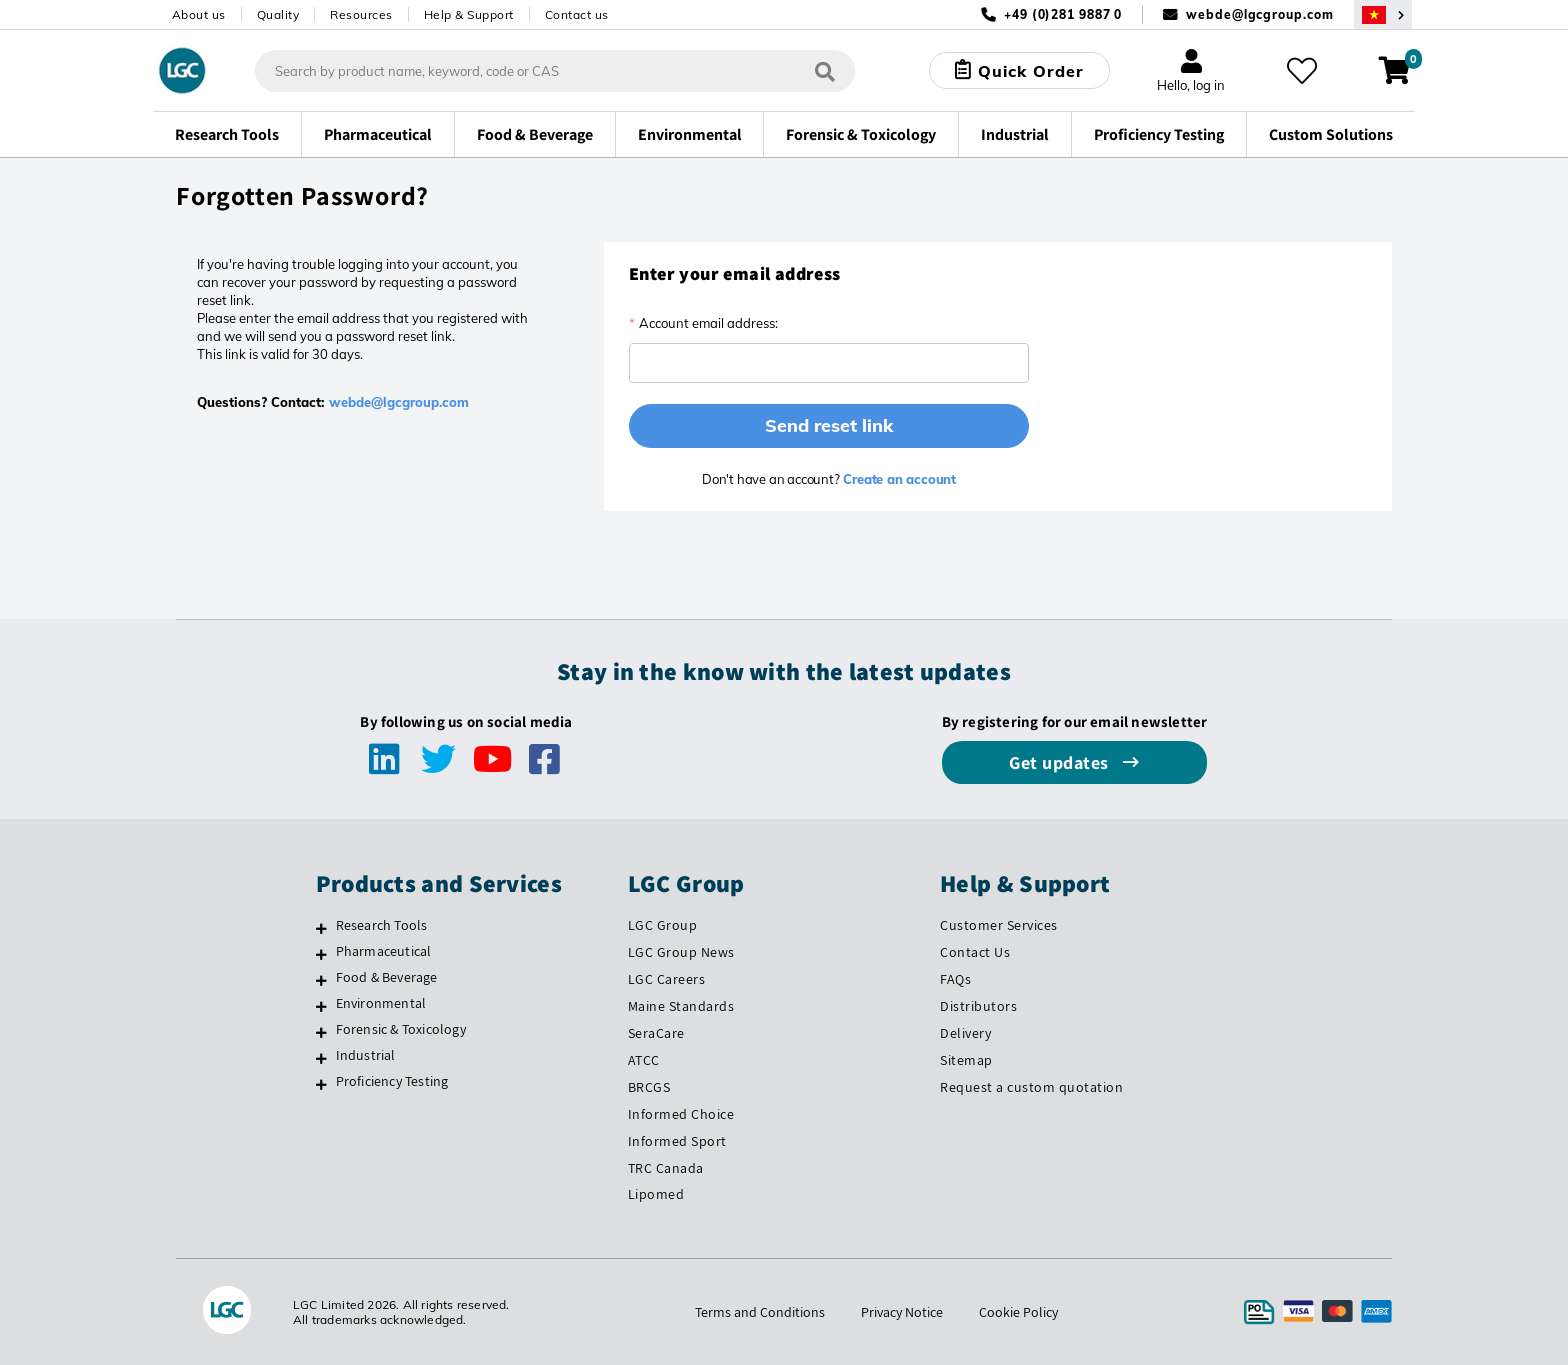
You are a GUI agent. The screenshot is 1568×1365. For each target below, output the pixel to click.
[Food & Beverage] (321, 980)
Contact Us (975, 952)
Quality (278, 14)
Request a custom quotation (1031, 1087)
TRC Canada (666, 1168)
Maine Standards (681, 1006)
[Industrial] (321, 1058)
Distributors (978, 1006)
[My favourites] (1302, 71)
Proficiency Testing (392, 1081)
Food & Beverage (387, 977)
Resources (361, 14)
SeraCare (656, 1033)
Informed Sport (677, 1141)
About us (199, 14)
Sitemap (966, 1060)
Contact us (577, 14)
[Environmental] (321, 1006)
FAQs (955, 979)
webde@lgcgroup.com (1259, 14)
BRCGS (649, 1087)
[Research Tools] (321, 928)
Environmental (381, 1003)
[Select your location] (1383, 14)
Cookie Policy (1018, 1312)
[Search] (825, 70)
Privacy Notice (902, 1312)
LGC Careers (667, 979)
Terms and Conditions (760, 1312)
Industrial (366, 1055)
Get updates (1061, 762)
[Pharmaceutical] (321, 954)
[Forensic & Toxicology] (321, 1032)
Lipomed (656, 1194)
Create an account (898, 479)
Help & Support (469, 14)
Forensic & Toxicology (401, 1029)
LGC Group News (681, 952)
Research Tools (382, 925)
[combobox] (555, 71)
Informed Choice (681, 1114)
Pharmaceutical (384, 951)
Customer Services (999, 925)
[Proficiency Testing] (321, 1084)
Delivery (965, 1033)
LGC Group (663, 925)
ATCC (644, 1060)
